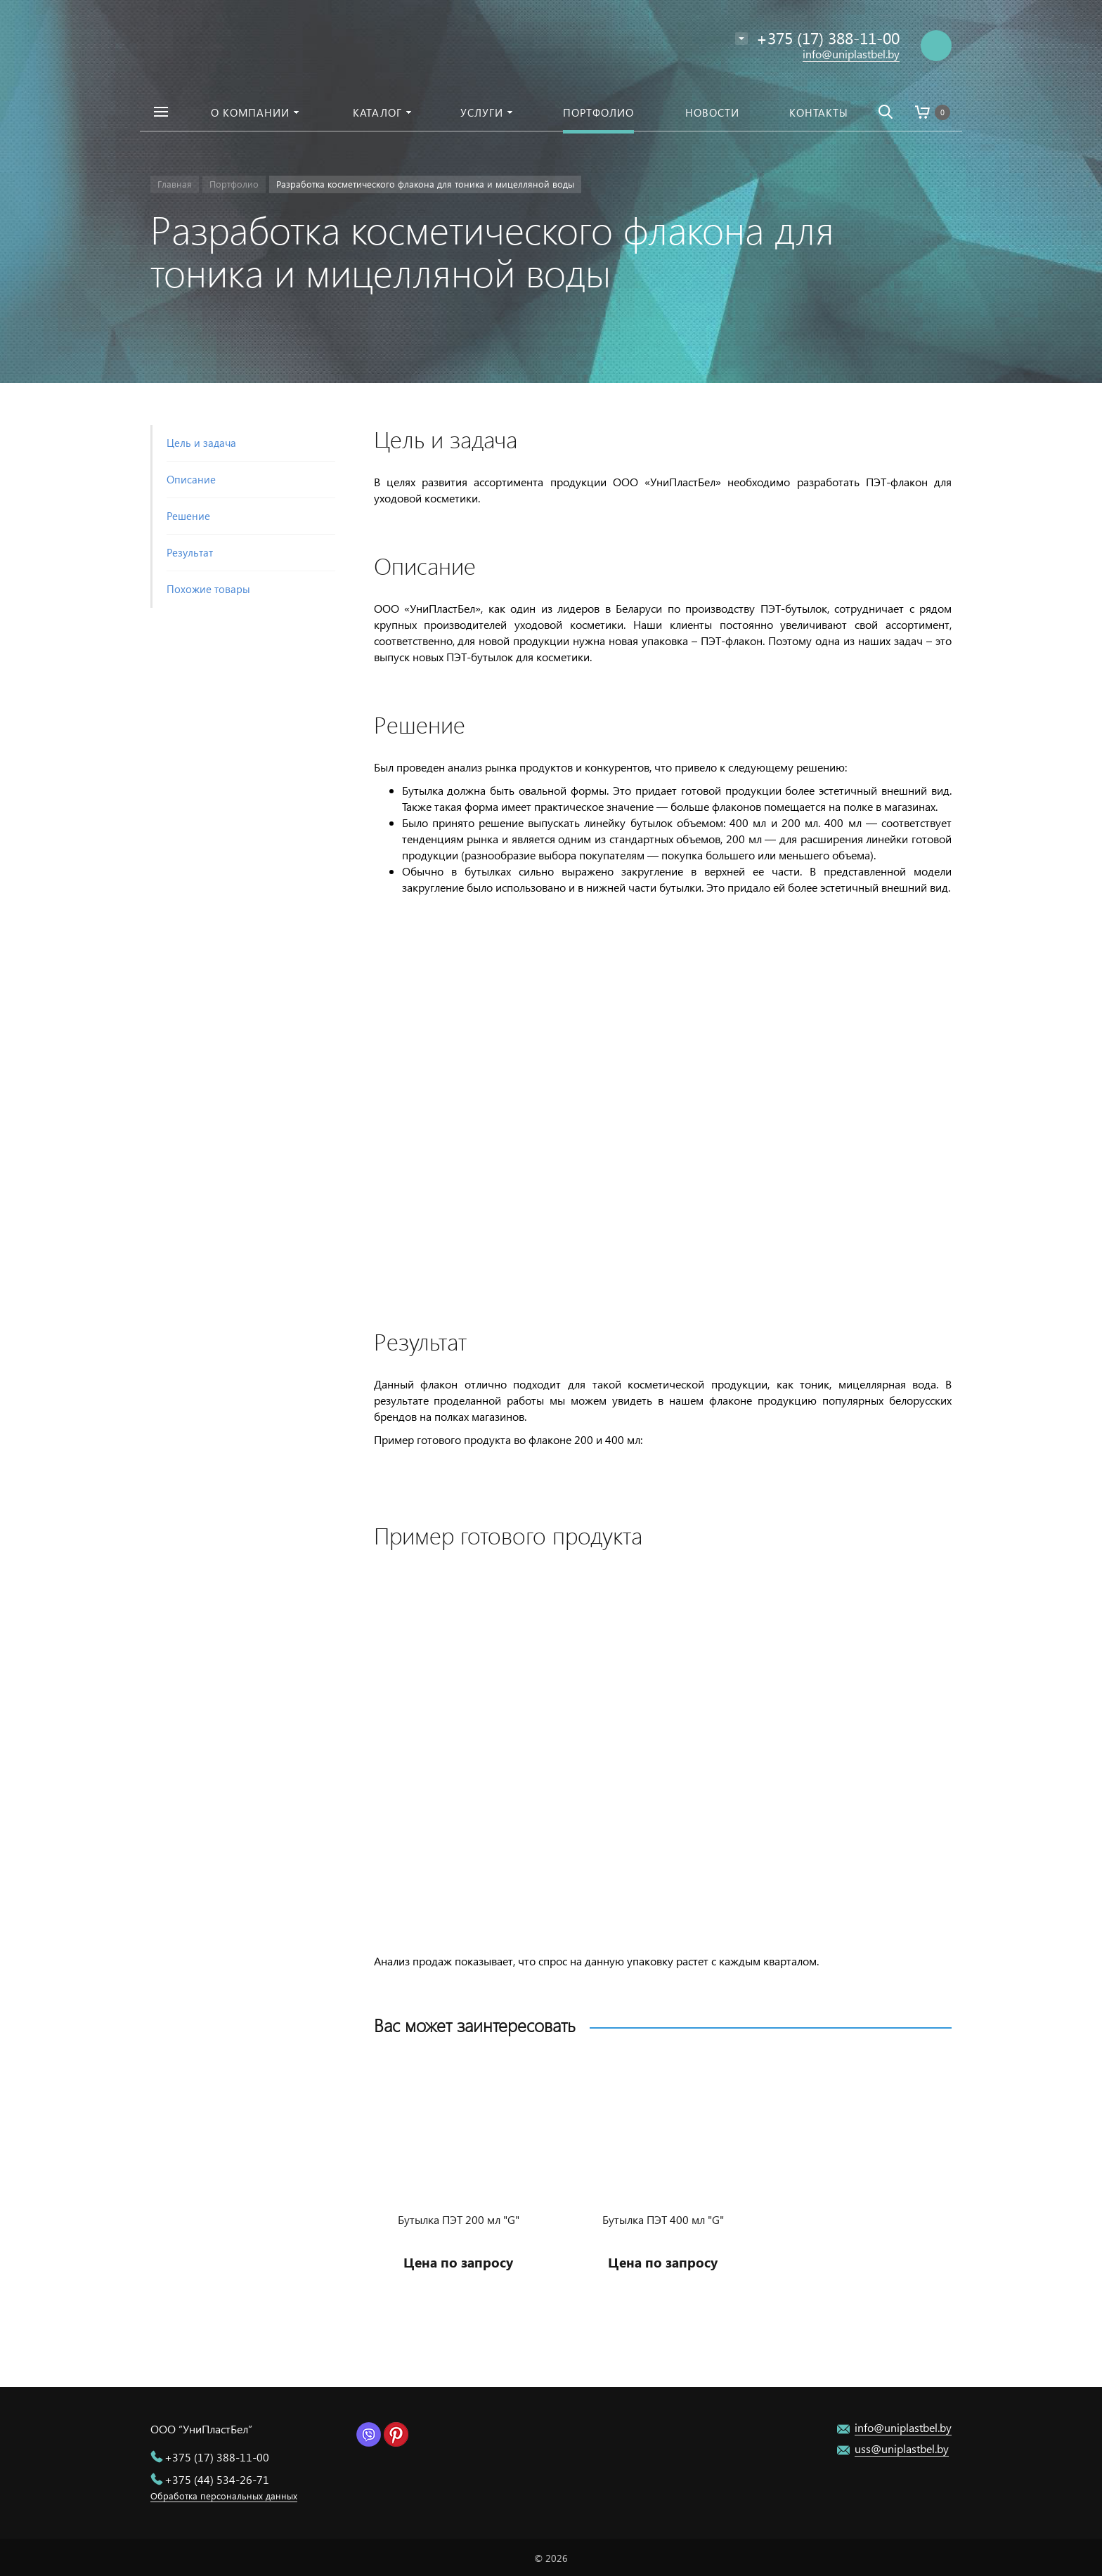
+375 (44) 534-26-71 (216, 2479)
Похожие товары (208, 589)
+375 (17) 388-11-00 (216, 2457)
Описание (191, 479)
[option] (458, 2181)
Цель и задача (201, 443)
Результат (190, 552)
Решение (188, 516)
